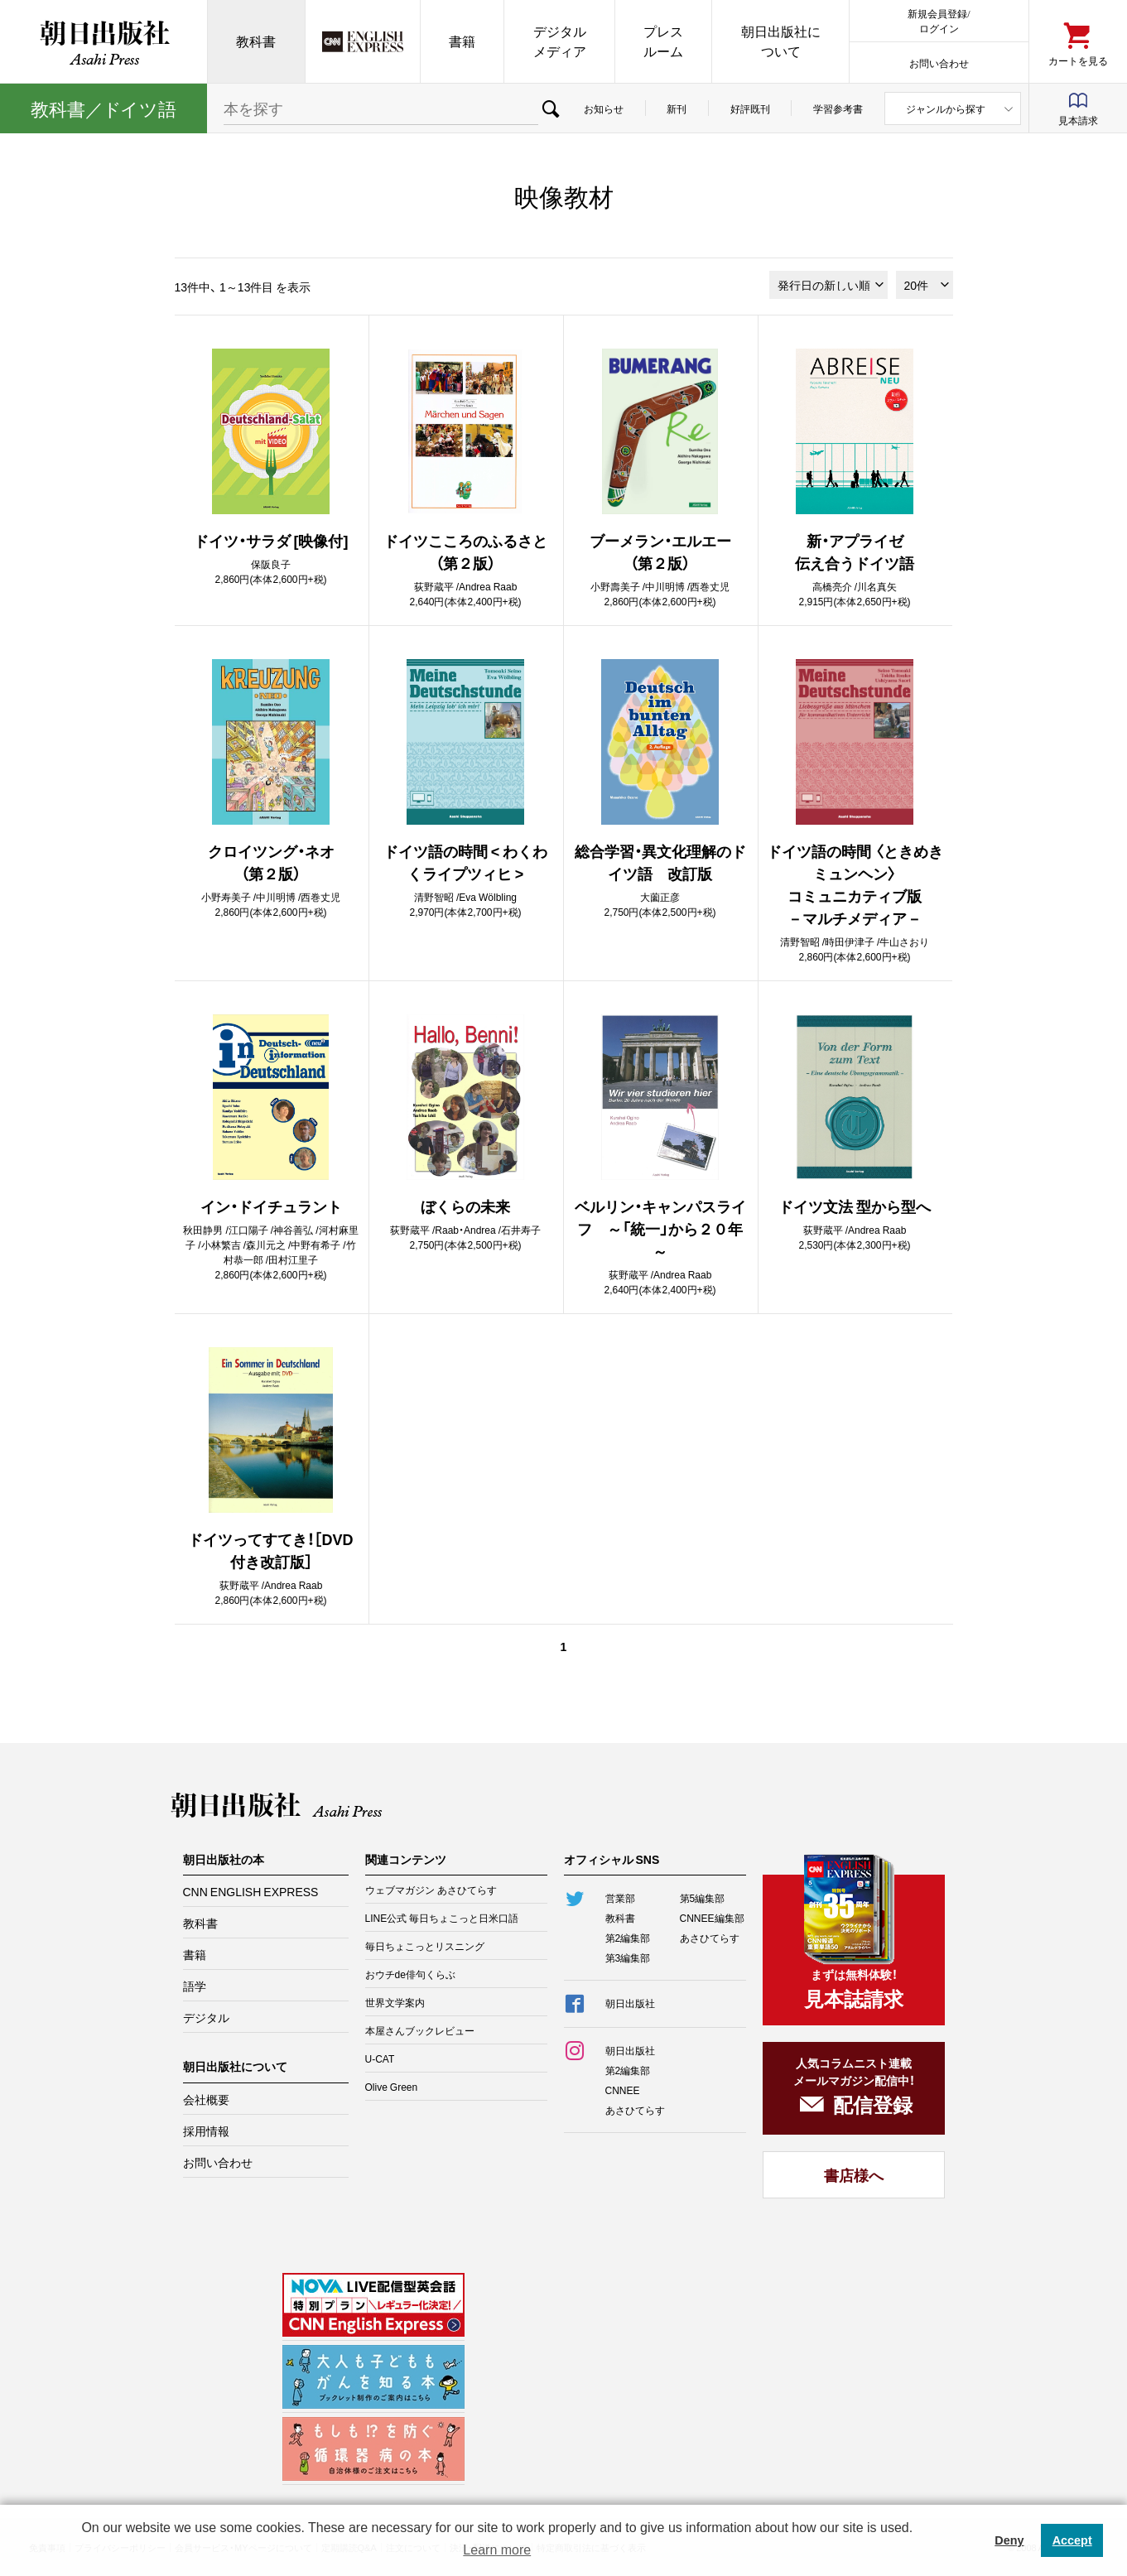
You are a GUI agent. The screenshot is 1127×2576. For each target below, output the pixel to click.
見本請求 (1078, 120)
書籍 (462, 41)
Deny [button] (1009, 2540)
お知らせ (604, 108)
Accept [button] (1072, 2540)
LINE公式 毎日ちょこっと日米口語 (442, 1917)
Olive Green (391, 2086)
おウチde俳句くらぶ (410, 1974)
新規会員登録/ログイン (939, 20)
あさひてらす (709, 1937)
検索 (550, 108)
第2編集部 (628, 1937)
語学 (194, 1985)
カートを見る (1078, 60)
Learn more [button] (497, 2550)
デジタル (206, 2017)
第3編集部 (628, 1957)
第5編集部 (702, 1897)
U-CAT (380, 2058)
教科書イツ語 (103, 108)
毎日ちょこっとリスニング (424, 1945)
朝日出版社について (781, 41)
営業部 (620, 1897)
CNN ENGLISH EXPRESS (251, 1891)
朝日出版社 (103, 41)
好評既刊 (750, 108)
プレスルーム (663, 41)
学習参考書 (838, 108)
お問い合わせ (939, 62)
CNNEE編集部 (712, 1917)
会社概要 (206, 2099)
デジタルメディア (559, 41)
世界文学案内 (395, 2002)
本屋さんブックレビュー (419, 2030)
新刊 (676, 108)
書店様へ (854, 2175)
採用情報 (206, 2130)
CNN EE (363, 41)
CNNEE (622, 2089)
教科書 (256, 41)
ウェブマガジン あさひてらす (431, 1889)
